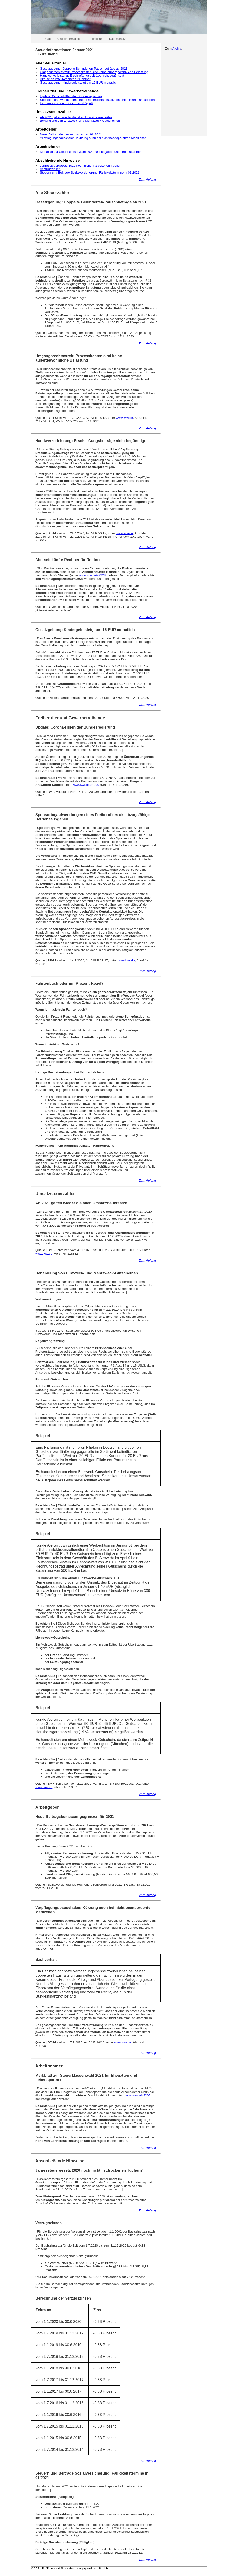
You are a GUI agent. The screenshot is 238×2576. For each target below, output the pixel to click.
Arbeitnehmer (47, 146)
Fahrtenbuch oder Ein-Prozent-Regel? (66, 103)
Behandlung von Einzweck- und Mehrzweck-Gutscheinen (80, 120)
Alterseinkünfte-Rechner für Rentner (65, 79)
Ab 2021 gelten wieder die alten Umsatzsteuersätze (76, 117)
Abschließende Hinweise (57, 160)
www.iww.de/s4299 (86, 784)
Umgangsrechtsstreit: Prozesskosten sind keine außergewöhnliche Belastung (94, 72)
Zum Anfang (147, 179)
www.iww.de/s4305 (137, 2095)
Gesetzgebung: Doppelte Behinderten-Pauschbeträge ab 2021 (83, 68)
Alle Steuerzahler (50, 63)
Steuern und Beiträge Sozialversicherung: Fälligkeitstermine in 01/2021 (89, 172)
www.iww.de (124, 418)
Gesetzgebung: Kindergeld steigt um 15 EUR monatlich (78, 82)
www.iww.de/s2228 (92, 575)
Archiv (176, 48)
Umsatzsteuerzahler (53, 112)
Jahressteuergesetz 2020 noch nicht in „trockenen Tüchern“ (81, 165)
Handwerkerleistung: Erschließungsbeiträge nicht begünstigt (82, 75)
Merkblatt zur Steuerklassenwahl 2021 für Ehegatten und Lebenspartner (90, 152)
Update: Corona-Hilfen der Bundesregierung (71, 96)
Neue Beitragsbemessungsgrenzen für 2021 (71, 134)
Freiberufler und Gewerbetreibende (67, 91)
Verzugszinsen (50, 169)
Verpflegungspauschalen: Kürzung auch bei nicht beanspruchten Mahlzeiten (93, 138)
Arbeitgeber (46, 129)
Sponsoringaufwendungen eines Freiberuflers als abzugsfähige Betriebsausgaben (97, 99)
